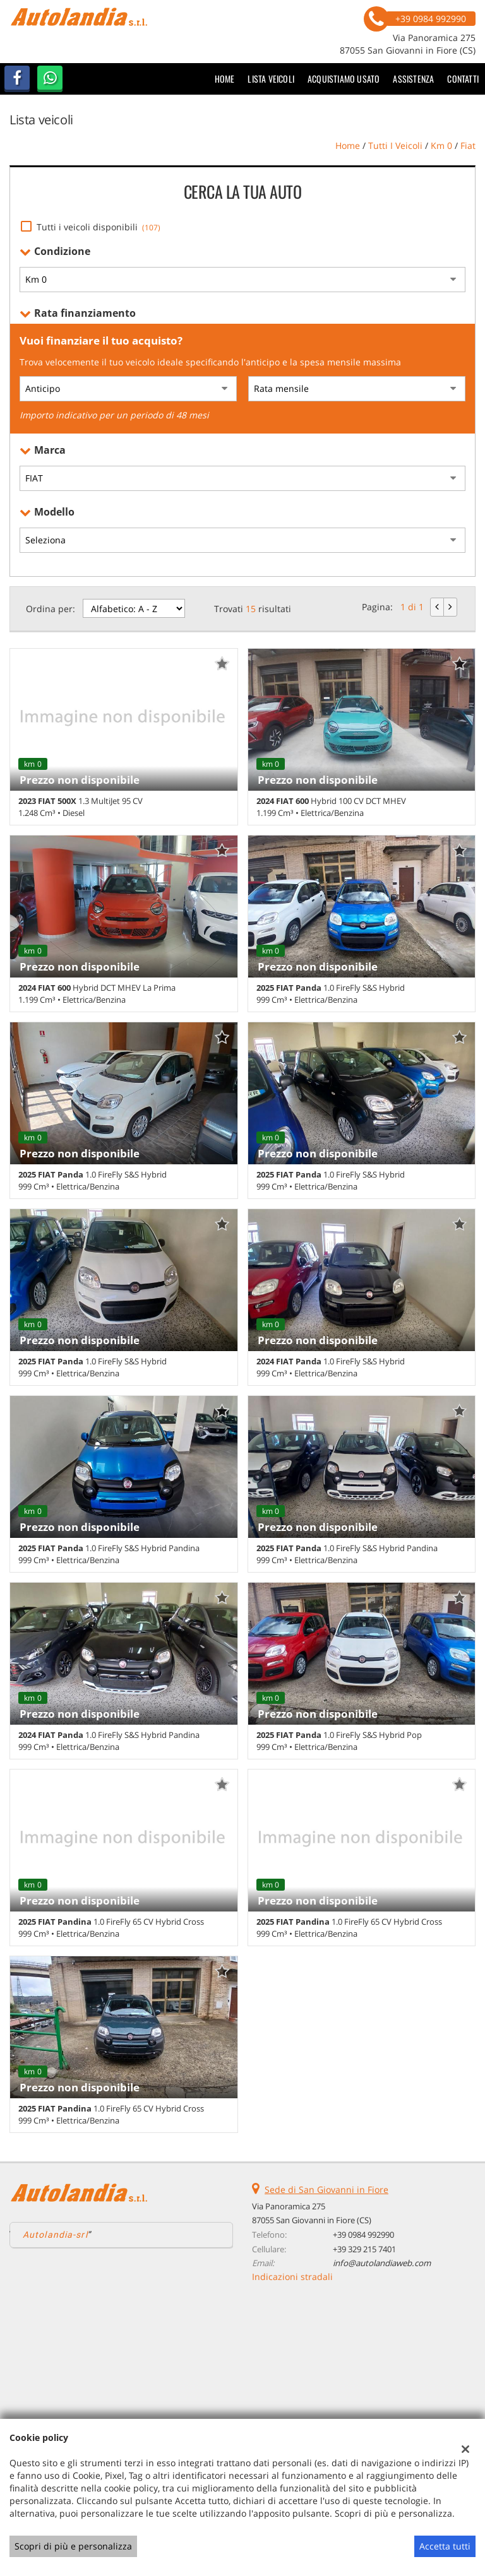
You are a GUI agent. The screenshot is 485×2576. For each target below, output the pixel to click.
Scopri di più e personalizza (73, 2546)
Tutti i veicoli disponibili (98, 227)
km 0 (441, 145)
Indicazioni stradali (292, 2277)
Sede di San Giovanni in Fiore (326, 2189)
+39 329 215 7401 (364, 2249)
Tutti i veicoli (395, 145)
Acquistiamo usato (344, 78)
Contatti (463, 78)
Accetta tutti (444, 2546)
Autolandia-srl (55, 2235)
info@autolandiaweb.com (382, 2263)
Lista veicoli (271, 78)
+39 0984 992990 (363, 2234)
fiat (468, 145)
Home (225, 78)
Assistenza (413, 78)
